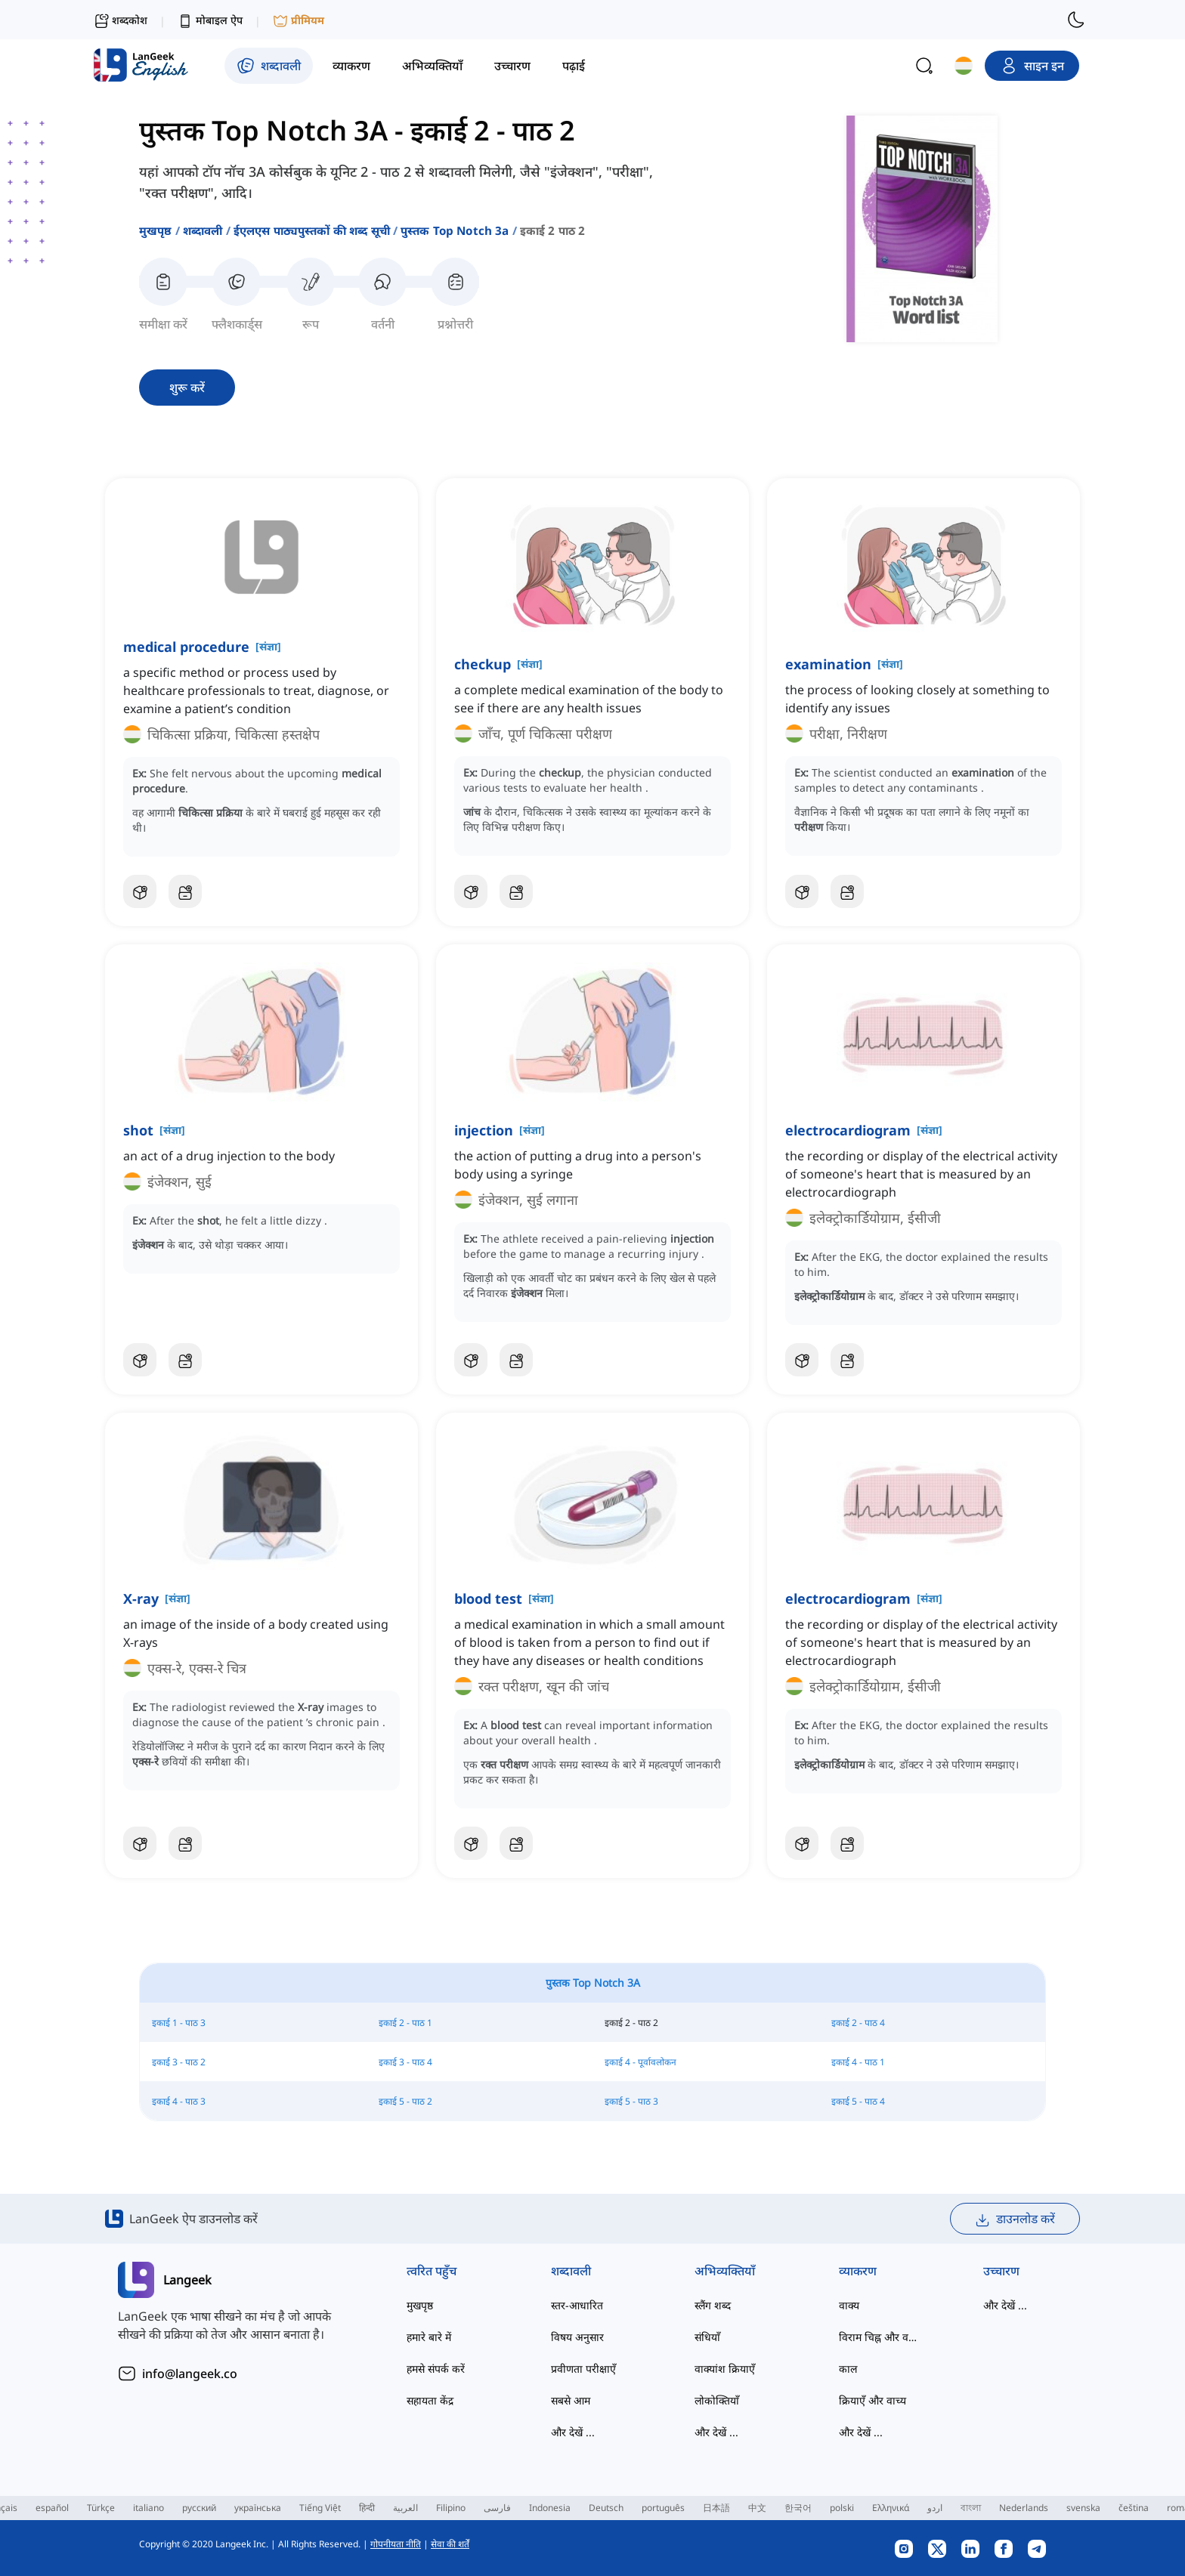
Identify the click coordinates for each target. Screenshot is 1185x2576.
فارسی (497, 2507)
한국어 (798, 2507)
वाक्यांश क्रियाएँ (725, 2368)
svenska (1083, 2507)
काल (848, 2368)
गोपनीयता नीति (395, 2543)
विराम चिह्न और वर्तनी (881, 2337)
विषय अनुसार (577, 2337)
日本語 (716, 2507)
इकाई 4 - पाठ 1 (858, 2062)
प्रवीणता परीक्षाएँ (583, 2368)
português (663, 2507)
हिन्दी (367, 2507)
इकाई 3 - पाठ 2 (179, 2062)
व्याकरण (858, 2270)
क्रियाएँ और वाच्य (872, 2400)
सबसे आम (570, 2400)
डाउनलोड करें (1015, 2219)
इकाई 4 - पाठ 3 (179, 2101)
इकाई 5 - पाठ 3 (631, 2101)
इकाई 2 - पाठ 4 (858, 2022)
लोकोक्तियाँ (717, 2400)
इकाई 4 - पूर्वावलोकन (640, 2062)
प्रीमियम (298, 21)
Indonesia (550, 2507)
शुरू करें (187, 387)
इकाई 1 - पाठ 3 (179, 2022)
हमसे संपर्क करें (436, 2368)
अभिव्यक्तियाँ (725, 2270)
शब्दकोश (120, 20)
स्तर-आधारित (577, 2305)
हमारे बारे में (429, 2337)
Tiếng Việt (320, 2507)
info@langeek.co (189, 2373)
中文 (757, 2507)
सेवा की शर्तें (450, 2543)
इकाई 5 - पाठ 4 (858, 2101)
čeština (1133, 2507)
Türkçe (101, 2507)
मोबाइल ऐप (210, 21)
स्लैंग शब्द (713, 2305)
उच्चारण (1001, 2270)
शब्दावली (203, 230)
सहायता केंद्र (430, 2400)
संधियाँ (707, 2337)
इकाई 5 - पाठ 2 (405, 2101)
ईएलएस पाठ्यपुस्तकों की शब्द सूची (312, 230)
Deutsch (606, 2507)
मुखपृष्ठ (155, 230)
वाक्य (849, 2305)
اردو (934, 2507)
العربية (405, 2507)
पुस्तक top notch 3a (455, 230)
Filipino (451, 2507)
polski (842, 2507)
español (52, 2507)
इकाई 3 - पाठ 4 (405, 2062)
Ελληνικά (890, 2507)
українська (257, 2507)
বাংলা (971, 2507)
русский (199, 2507)
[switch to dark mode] (1076, 20)
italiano (148, 2507)
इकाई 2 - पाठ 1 (405, 2022)
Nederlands (1023, 2507)
